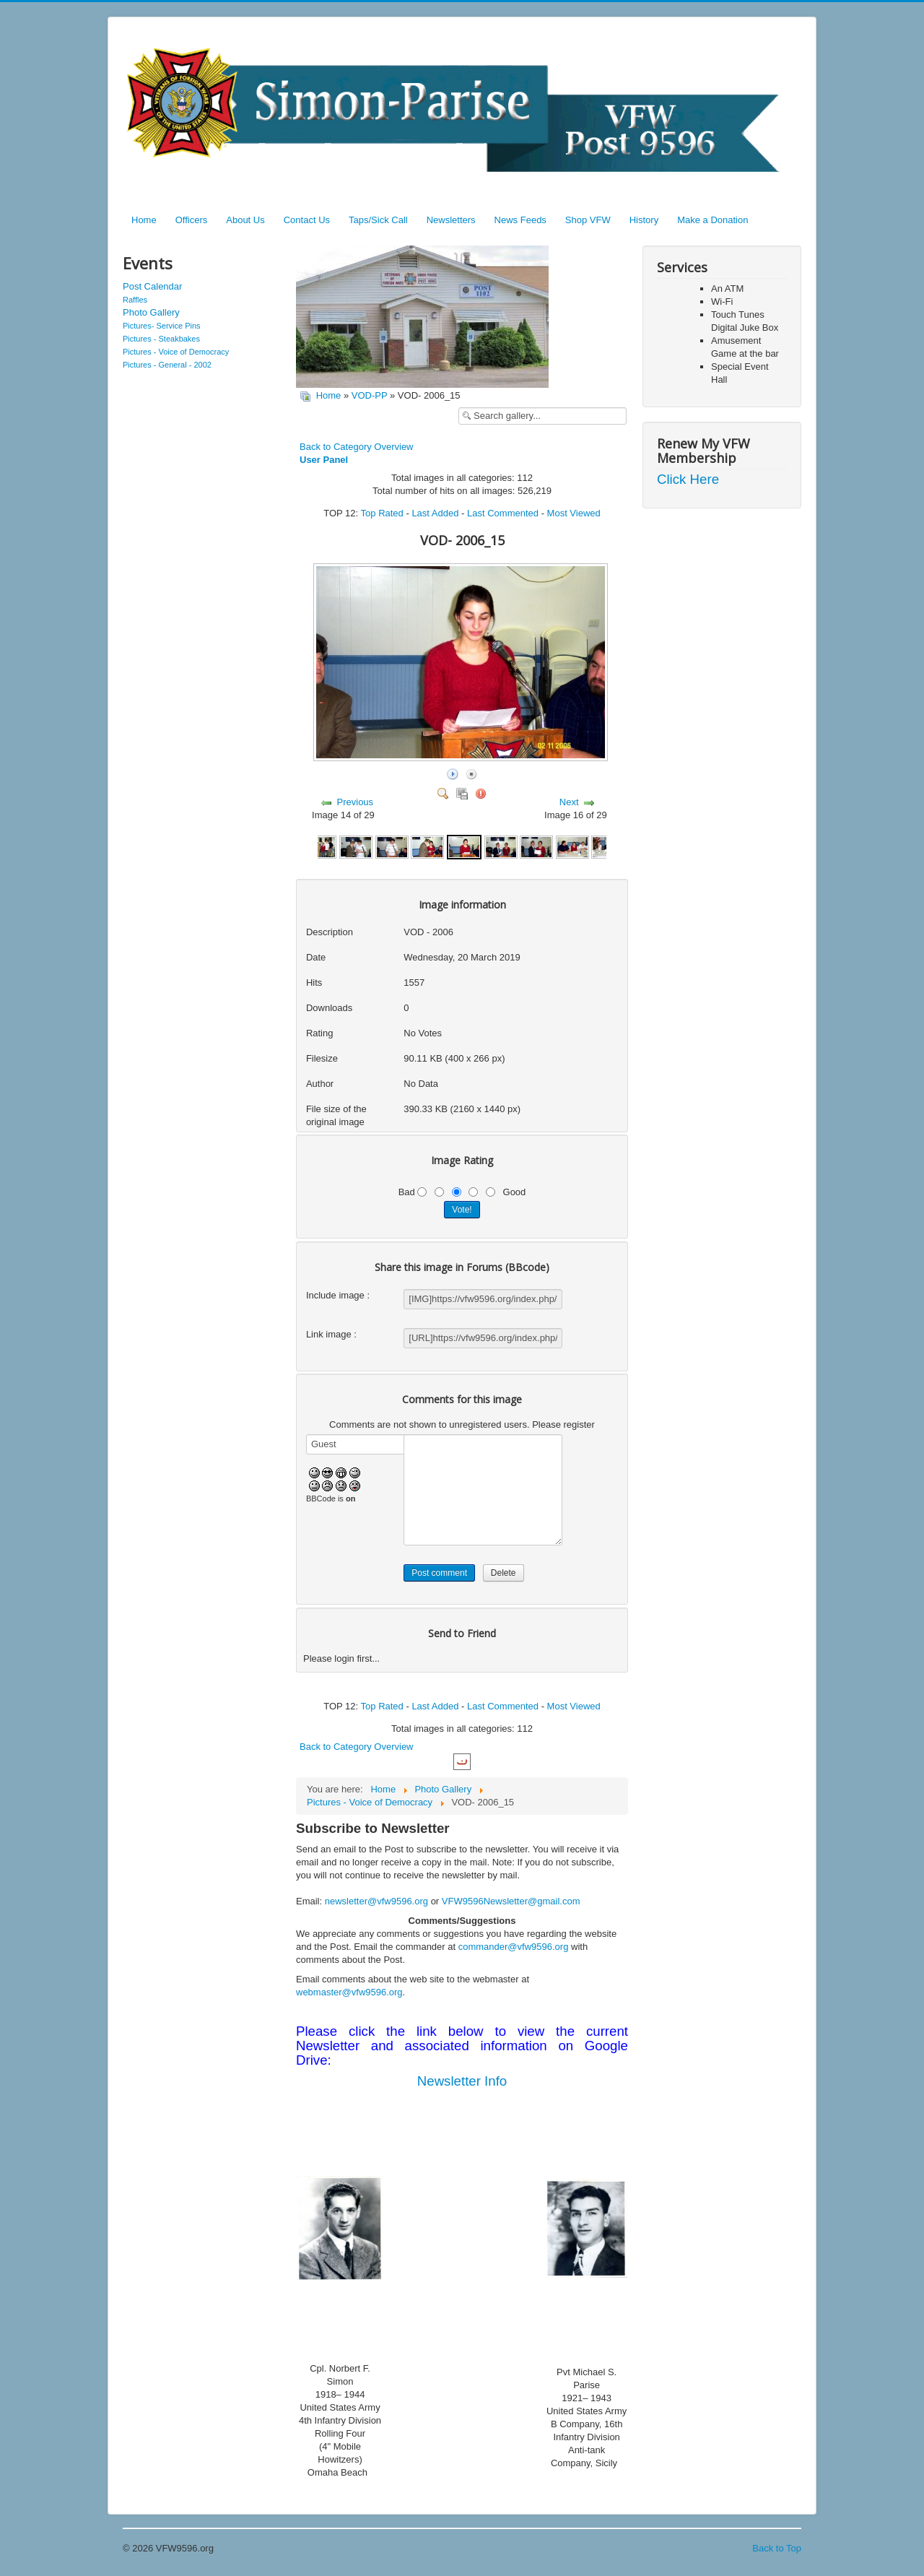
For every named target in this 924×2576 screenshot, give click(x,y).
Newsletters (451, 219)
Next (569, 802)
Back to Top (776, 2548)
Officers (191, 219)
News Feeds (520, 219)
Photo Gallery (151, 312)
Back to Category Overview (357, 446)
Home (144, 219)
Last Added (434, 513)
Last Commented (503, 513)
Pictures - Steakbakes (161, 338)
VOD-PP (370, 395)
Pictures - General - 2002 (167, 364)
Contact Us (307, 219)
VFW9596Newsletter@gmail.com (511, 1901)
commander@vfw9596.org (513, 1946)
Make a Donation (712, 219)
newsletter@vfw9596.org (376, 1901)
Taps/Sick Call (378, 219)
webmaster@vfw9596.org (349, 1992)
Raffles (135, 299)
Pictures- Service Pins (162, 325)
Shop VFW (588, 219)
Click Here (688, 479)
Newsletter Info (462, 2081)
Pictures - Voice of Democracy (176, 351)
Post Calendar (152, 286)
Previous (355, 802)
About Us (245, 219)
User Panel (324, 459)
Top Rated (382, 513)
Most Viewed (574, 513)
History (643, 219)
